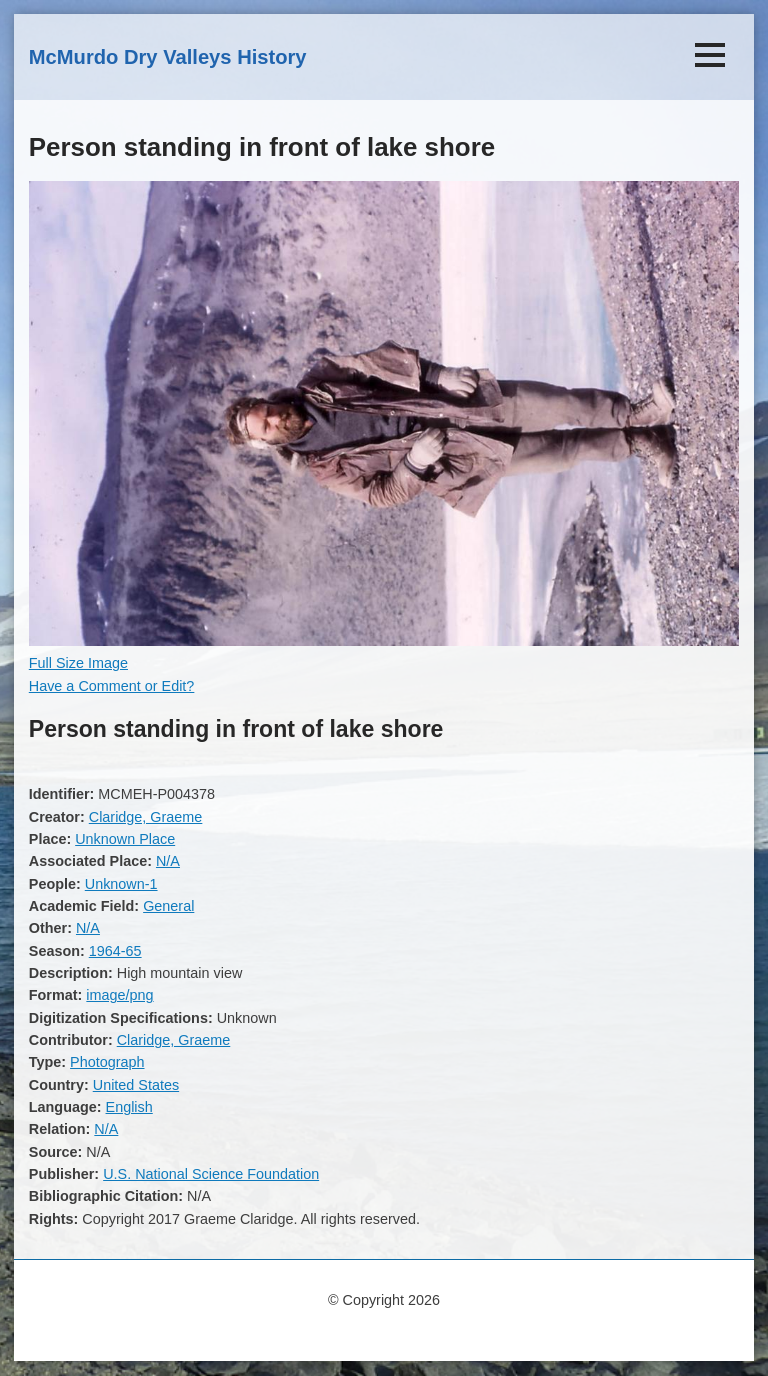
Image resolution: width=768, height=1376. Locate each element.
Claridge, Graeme (146, 817)
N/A (168, 861)
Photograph (107, 1062)
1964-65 (115, 951)
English (129, 1107)
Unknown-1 (121, 884)
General (168, 906)
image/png (119, 995)
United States (136, 1085)
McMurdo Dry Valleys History (168, 57)
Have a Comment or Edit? (112, 686)
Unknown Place (125, 839)
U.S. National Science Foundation (211, 1174)
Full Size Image (78, 663)
